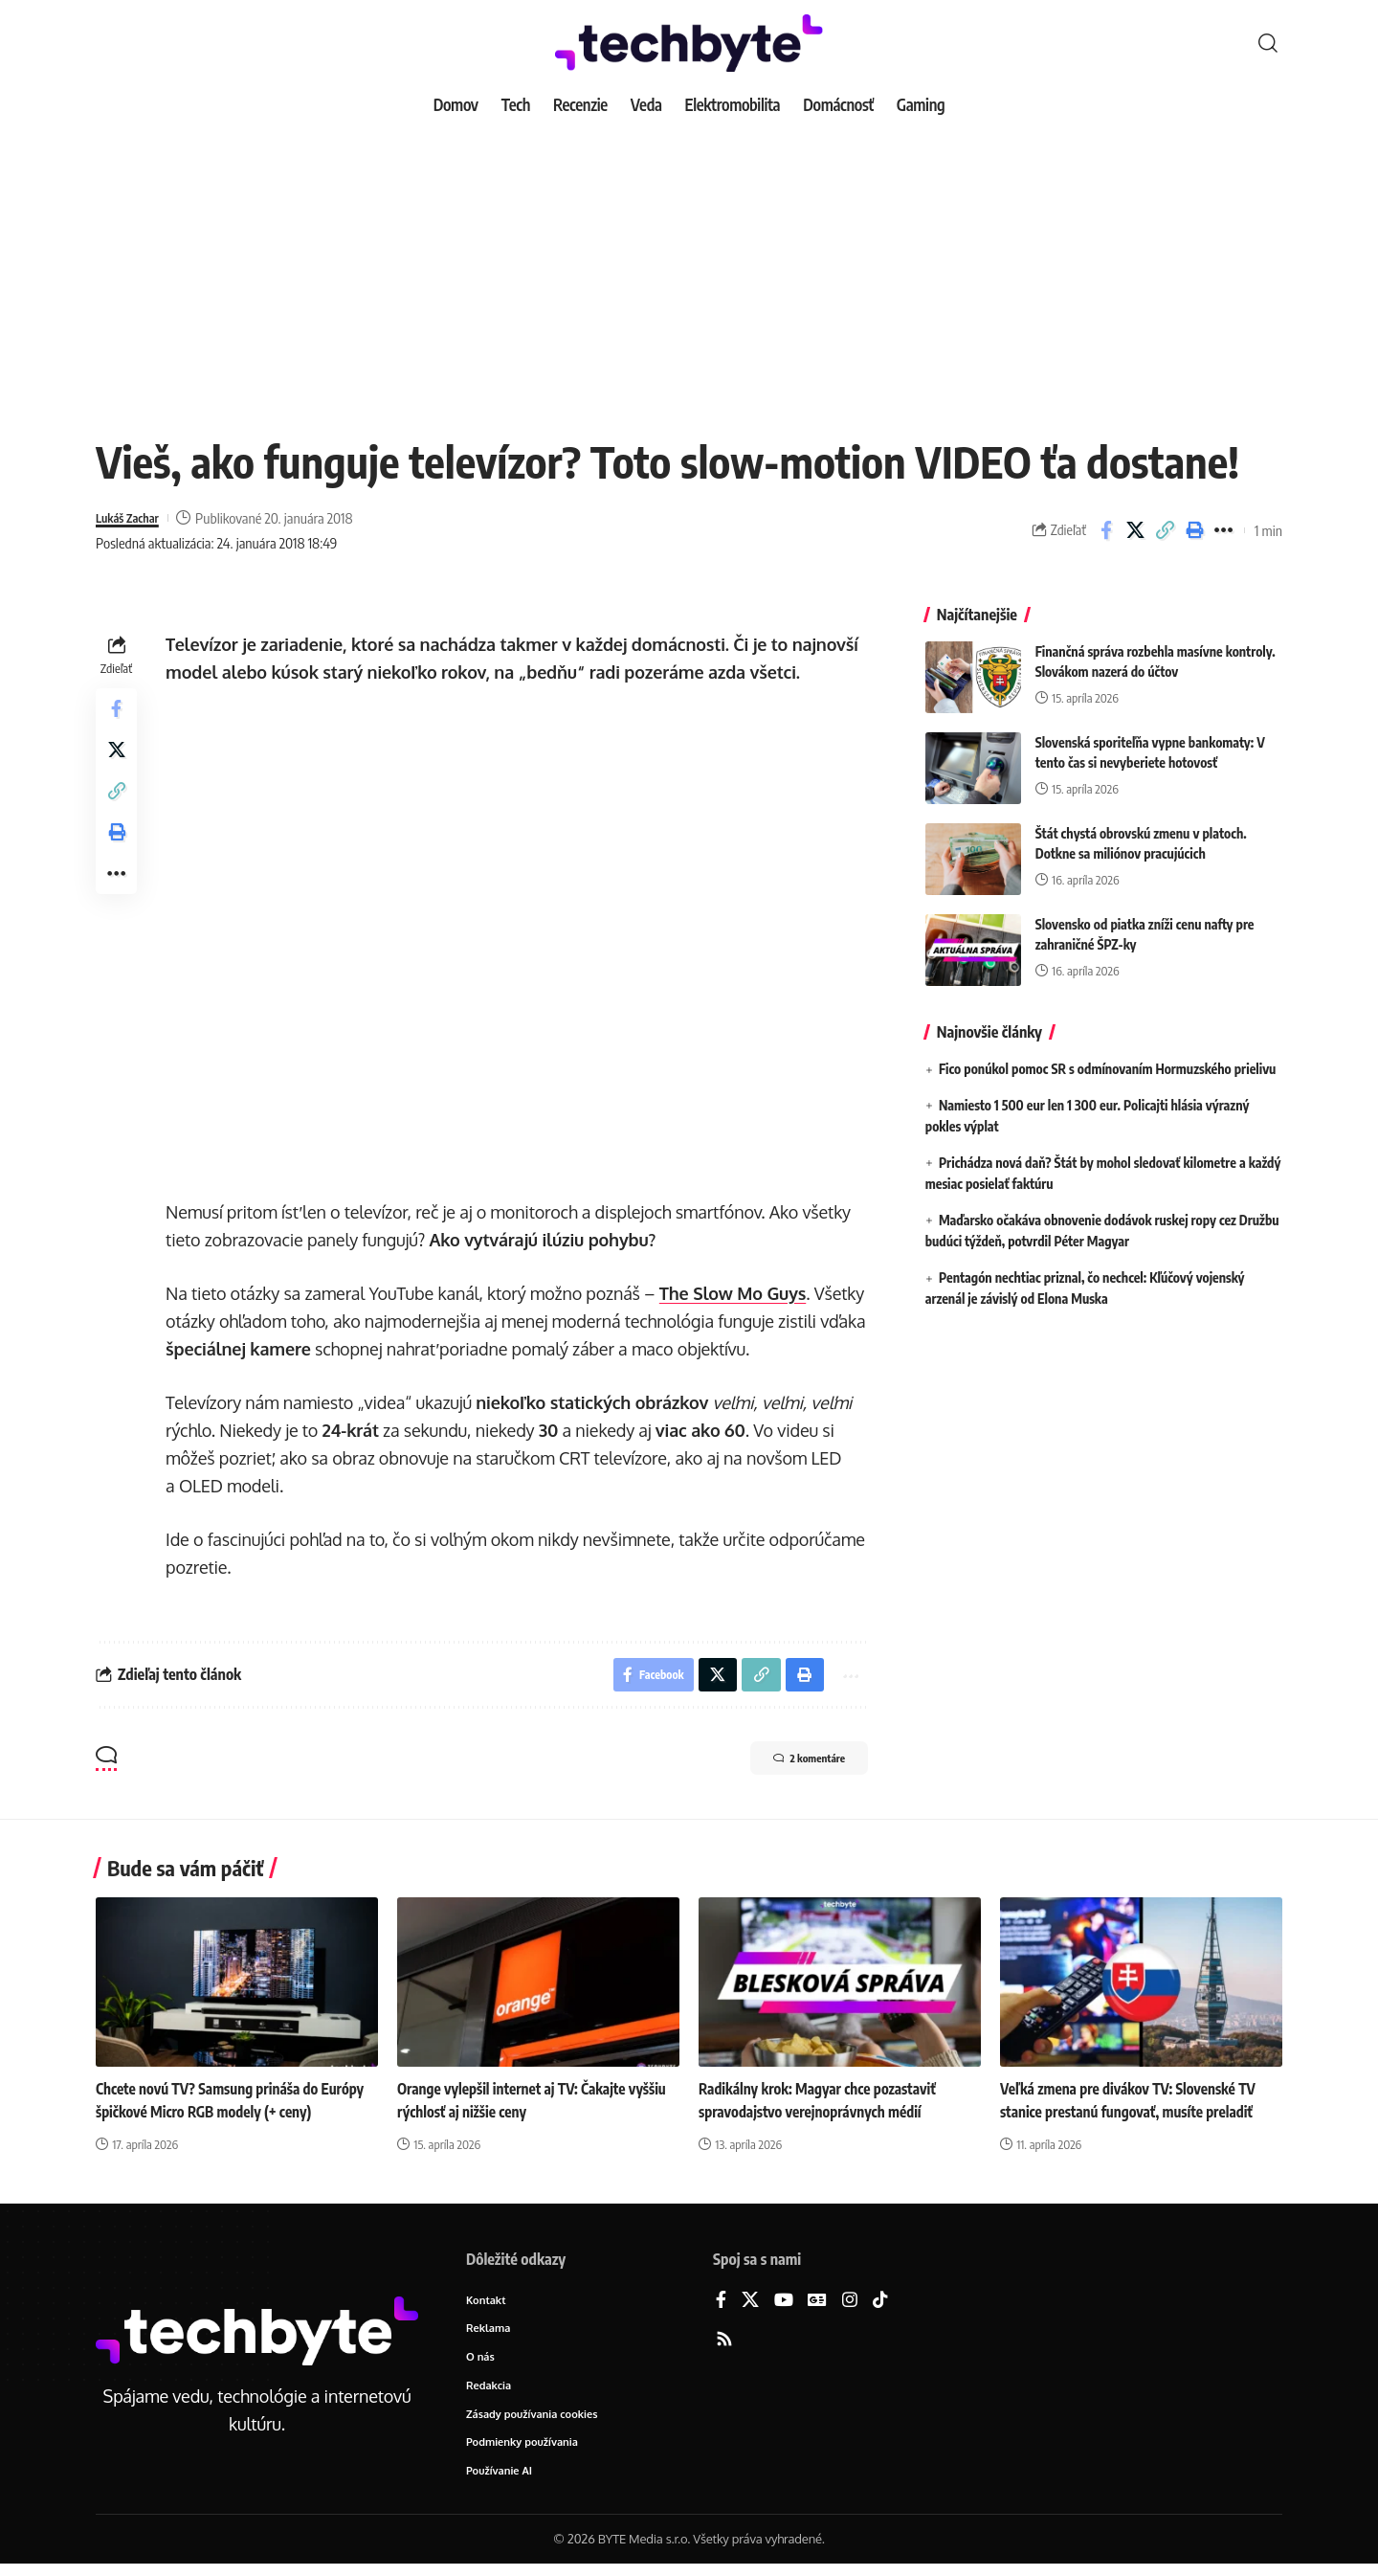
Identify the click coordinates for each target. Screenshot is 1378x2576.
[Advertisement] (689, 268)
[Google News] (817, 2305)
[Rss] (724, 2345)
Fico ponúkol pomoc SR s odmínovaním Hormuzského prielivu (1107, 1054)
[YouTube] (783, 2305)
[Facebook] (721, 2305)
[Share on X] (1135, 530)
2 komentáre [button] (791, 1765)
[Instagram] (849, 2305)
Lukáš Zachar (133, 517)
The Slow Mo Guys (737, 1293)
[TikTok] (880, 2305)
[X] (750, 2305)
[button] (1268, 43)
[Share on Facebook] (1106, 530)
